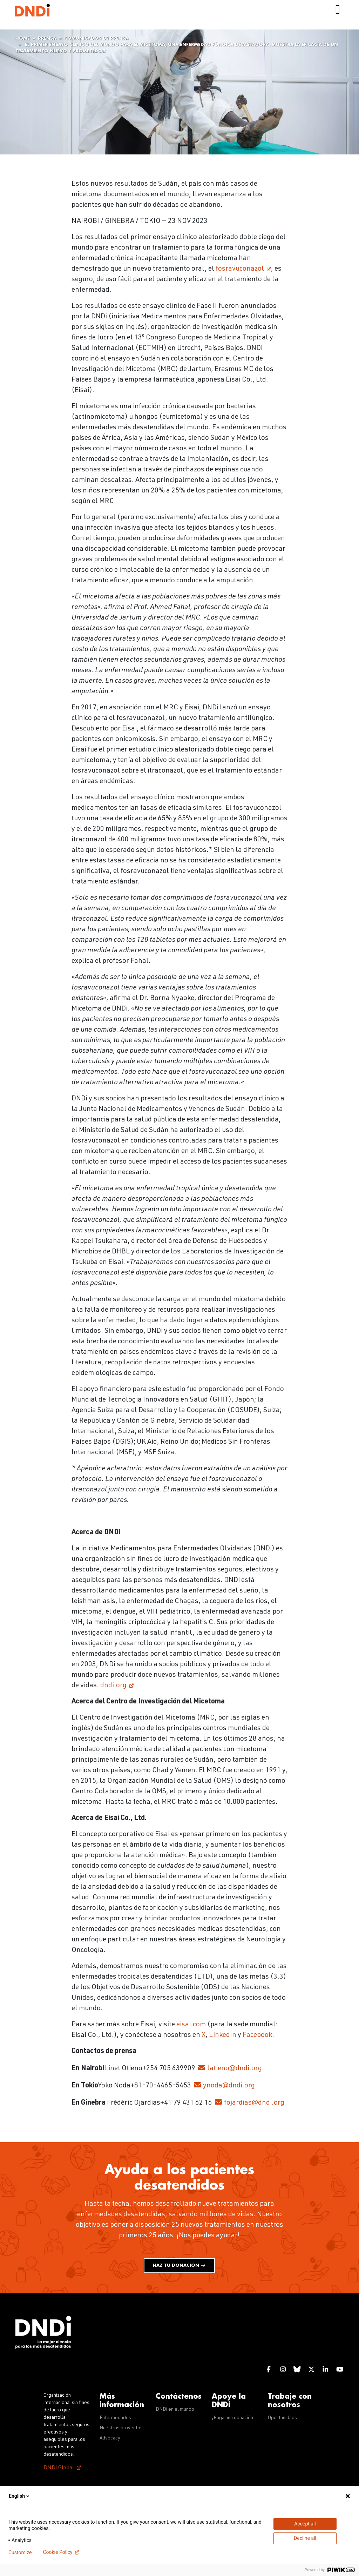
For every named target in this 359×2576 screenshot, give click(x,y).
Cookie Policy (57, 2552)
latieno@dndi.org (234, 2068)
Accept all (305, 2524)
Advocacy (110, 2438)
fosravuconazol (240, 269)
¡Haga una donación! (233, 2418)
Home (22, 38)
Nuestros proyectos (121, 2428)
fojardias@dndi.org (254, 2103)
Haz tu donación (179, 2265)
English (20, 2496)
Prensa (47, 38)
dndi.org (113, 1685)
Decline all (305, 2538)
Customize (20, 2552)
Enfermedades (115, 2418)
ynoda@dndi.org (229, 2086)
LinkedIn (222, 2035)
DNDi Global (58, 2468)
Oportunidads (282, 2418)
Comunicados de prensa (96, 38)
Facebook (257, 2035)
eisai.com (191, 2024)
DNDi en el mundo (175, 2409)
